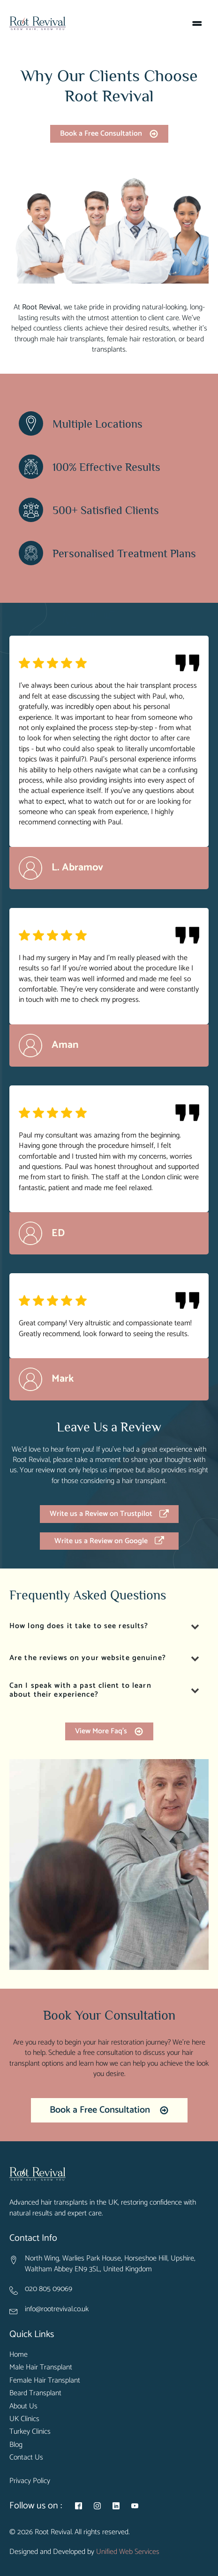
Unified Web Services (127, 2552)
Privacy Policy (29, 2481)
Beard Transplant (35, 2393)
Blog (16, 2445)
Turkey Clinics (30, 2432)
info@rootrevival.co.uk (57, 2309)
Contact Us (26, 2458)
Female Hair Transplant (44, 2381)
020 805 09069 (48, 2289)
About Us (23, 2406)
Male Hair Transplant (40, 2367)
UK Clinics (24, 2419)
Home (18, 2355)
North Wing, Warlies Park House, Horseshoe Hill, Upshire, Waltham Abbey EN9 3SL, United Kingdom (110, 2264)
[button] (109, 134)
